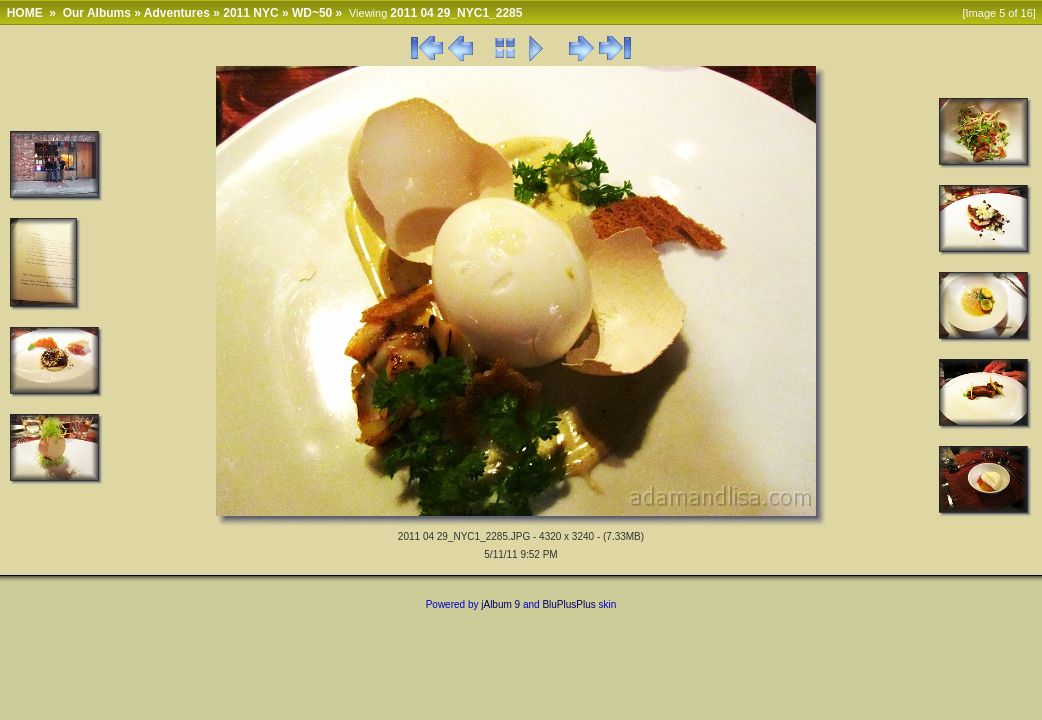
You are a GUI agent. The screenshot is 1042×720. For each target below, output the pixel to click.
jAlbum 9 (500, 604)
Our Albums (97, 13)
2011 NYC (250, 13)
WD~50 (312, 13)
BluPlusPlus (568, 604)
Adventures (177, 13)
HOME (25, 13)
